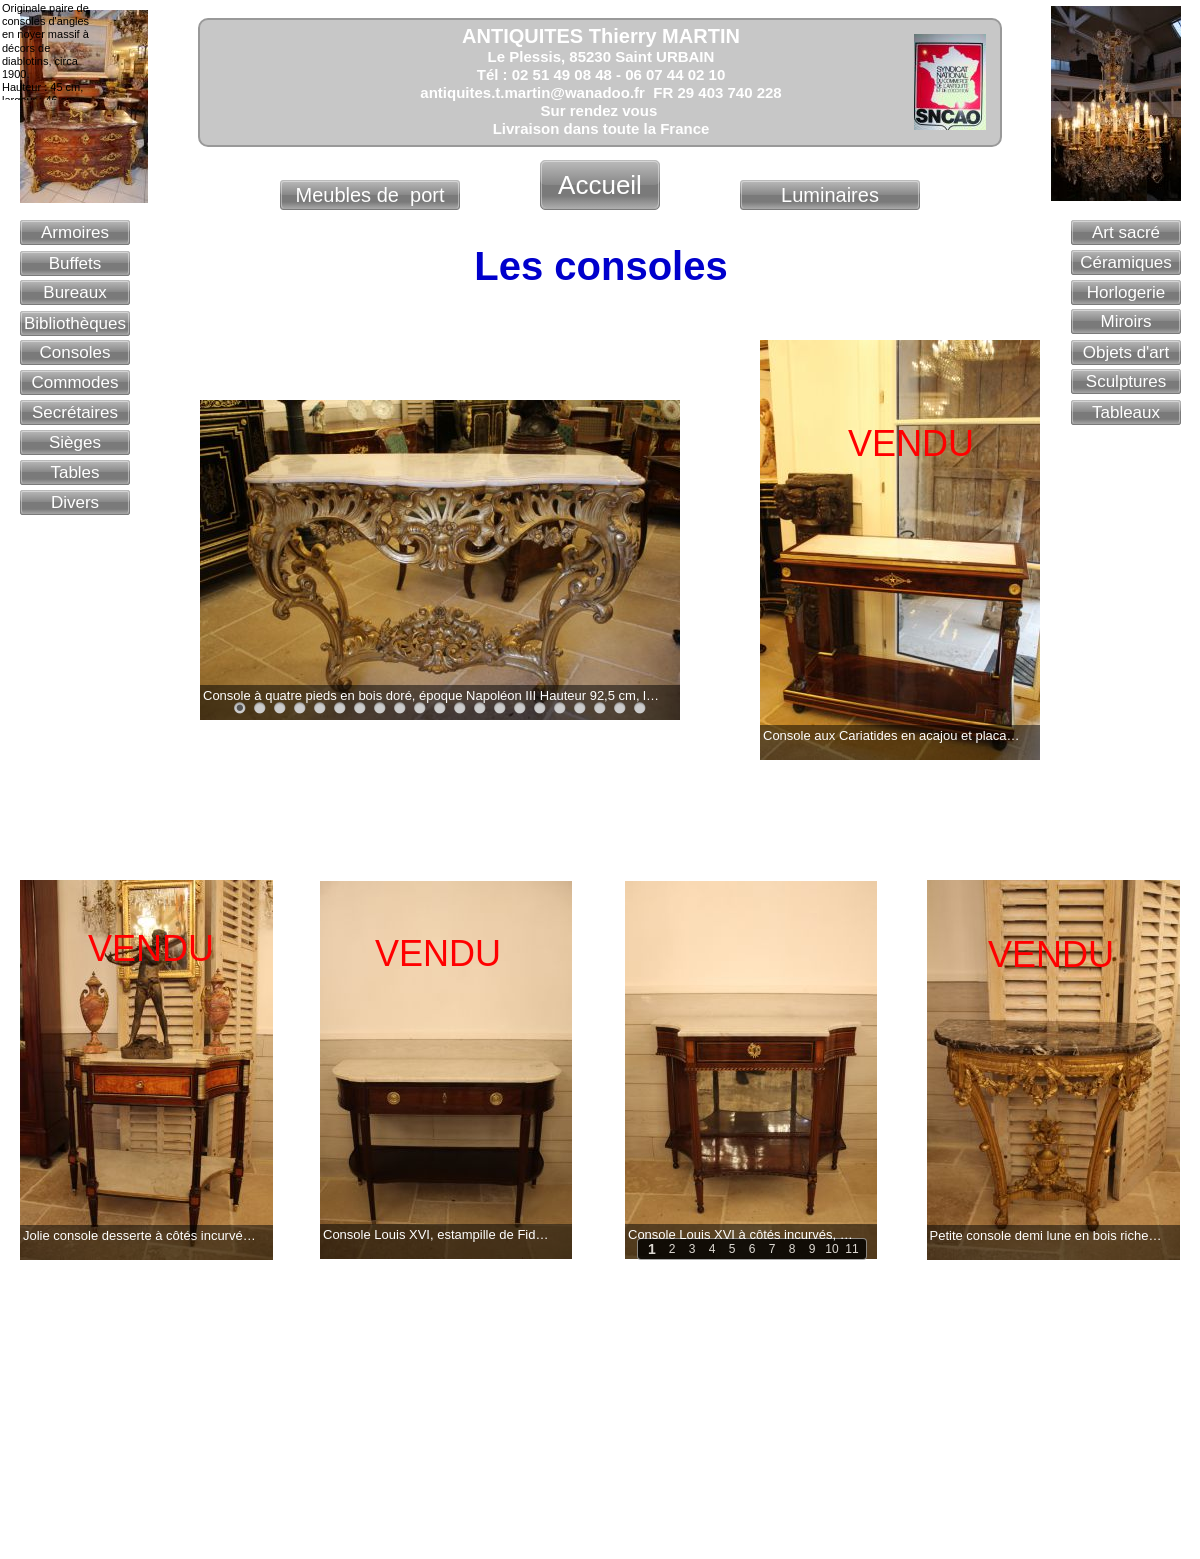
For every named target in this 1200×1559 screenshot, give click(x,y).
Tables (74, 472)
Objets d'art (1126, 352)
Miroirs (1126, 321)
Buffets (75, 263)
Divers (75, 502)
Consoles (75, 352)
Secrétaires (75, 412)
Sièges (75, 442)
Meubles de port (370, 195)
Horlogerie (1126, 292)
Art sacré (1126, 232)
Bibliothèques (75, 323)
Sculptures (1126, 381)
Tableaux (1126, 412)
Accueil (600, 185)
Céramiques (1126, 262)
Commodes (75, 382)
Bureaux (74, 292)
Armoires (75, 232)
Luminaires (830, 195)
